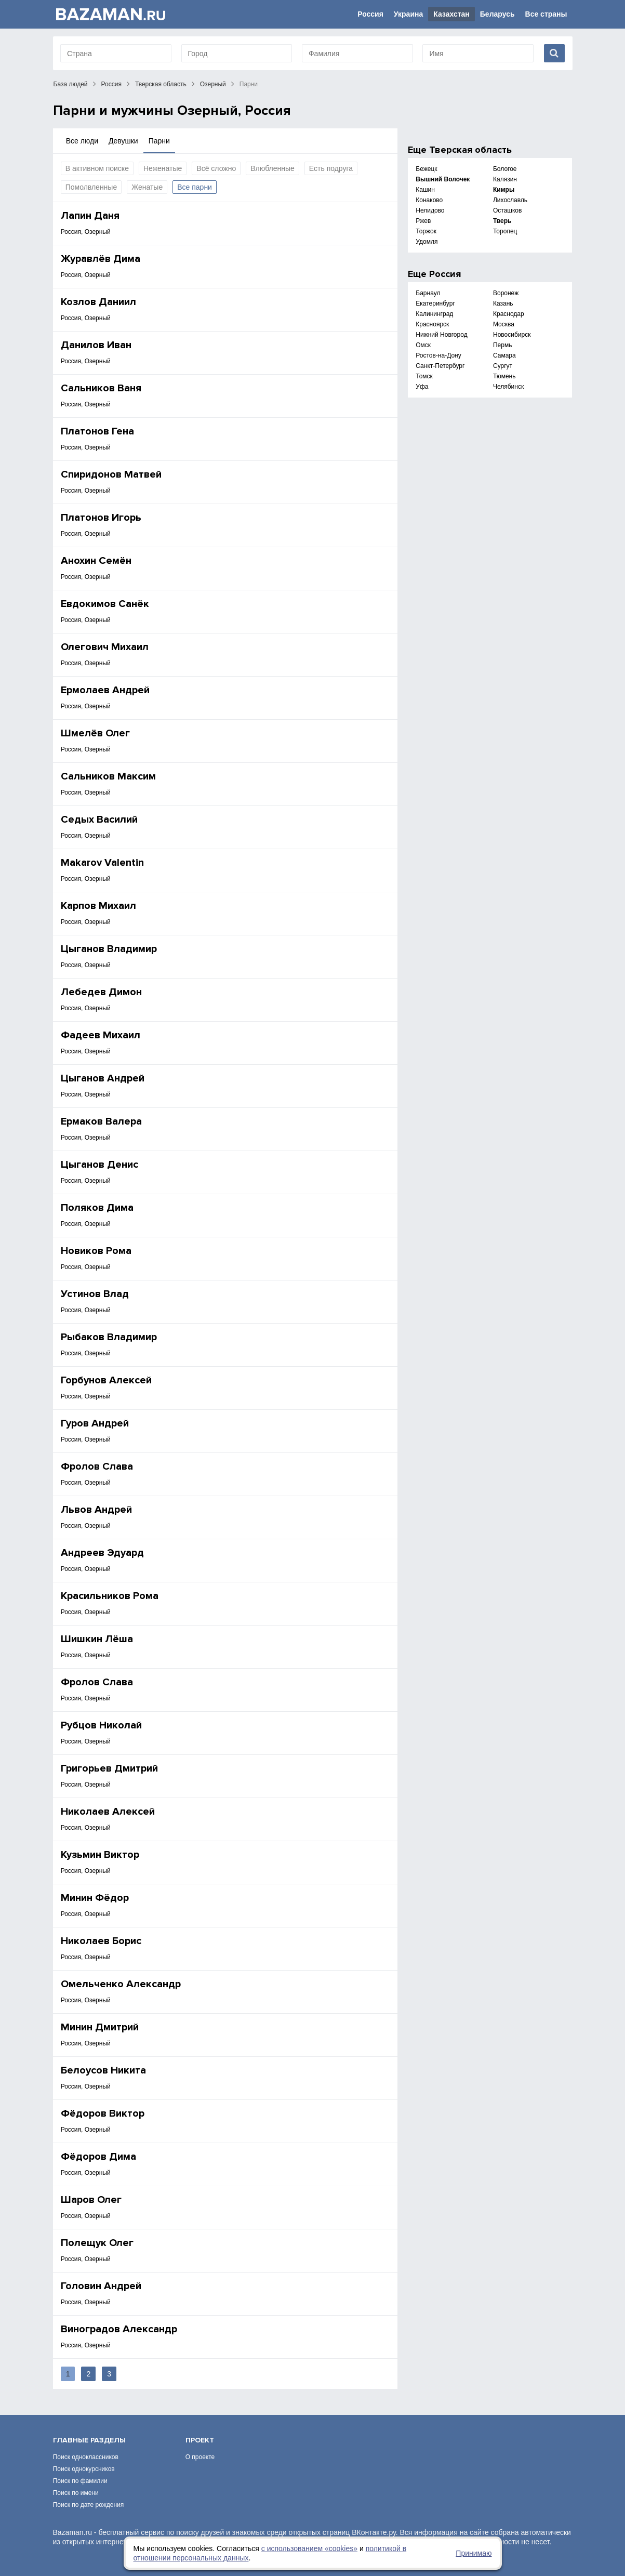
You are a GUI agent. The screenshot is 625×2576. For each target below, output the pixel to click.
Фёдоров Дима (98, 2156)
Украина (408, 14)
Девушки (123, 141)
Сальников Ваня (101, 388)
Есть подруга (331, 168)
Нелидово (430, 210)
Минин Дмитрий (100, 2027)
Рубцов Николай (101, 1725)
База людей (71, 84)
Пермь (502, 345)
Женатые (147, 187)
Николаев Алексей (108, 1811)
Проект (199, 2440)
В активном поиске (97, 168)
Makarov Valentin (102, 862)
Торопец (505, 231)
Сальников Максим (108, 776)
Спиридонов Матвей (111, 474)
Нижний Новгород (441, 334)
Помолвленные (91, 187)
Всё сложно (216, 168)
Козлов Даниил (98, 302)
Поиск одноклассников (85, 2457)
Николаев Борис (101, 1941)
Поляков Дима (97, 1207)
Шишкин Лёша (97, 1639)
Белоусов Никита (103, 2070)
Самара (504, 355)
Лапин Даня (90, 215)
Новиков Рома (96, 1251)
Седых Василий (99, 819)
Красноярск (432, 324)
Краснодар (508, 314)
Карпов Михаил (98, 906)
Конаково (429, 200)
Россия (370, 14)
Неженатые (162, 168)
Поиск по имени (76, 2492)
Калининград (434, 314)
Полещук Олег (97, 2243)
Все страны (546, 14)
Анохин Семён (96, 560)
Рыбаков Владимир (109, 1337)
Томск (424, 376)
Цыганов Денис (99, 1164)
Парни (159, 141)
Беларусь (497, 14)
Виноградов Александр (119, 2329)
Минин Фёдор (95, 1898)
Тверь (502, 220)
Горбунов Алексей (106, 1380)
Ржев (423, 220)
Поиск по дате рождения (88, 2504)
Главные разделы (89, 2440)
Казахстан (451, 14)
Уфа (422, 386)
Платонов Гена (97, 431)
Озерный (213, 84)
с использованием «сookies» (309, 2548)
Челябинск (508, 386)
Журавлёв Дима (100, 259)
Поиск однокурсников (84, 2469)
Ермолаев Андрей (105, 690)
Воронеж (505, 293)
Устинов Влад (95, 1294)
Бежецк (426, 169)
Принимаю (473, 2553)
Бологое (505, 169)
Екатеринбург (435, 303)
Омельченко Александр (121, 1984)
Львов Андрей (96, 1509)
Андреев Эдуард (102, 1553)
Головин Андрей (101, 2286)
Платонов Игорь (101, 517)
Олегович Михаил (105, 647)
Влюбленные (272, 168)
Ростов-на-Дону (438, 355)
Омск (423, 345)
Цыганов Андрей (102, 1078)
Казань (503, 303)
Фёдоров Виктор (102, 2113)
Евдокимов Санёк (105, 604)
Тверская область (161, 84)
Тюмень (504, 376)
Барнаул (428, 293)
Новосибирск (511, 334)
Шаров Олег (91, 2200)
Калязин (505, 179)
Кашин (425, 189)
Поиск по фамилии (80, 2481)
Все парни (194, 187)
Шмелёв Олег (95, 733)
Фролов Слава (97, 1466)
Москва (503, 324)
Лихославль (510, 200)
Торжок (426, 231)
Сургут (502, 365)
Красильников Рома (109, 1596)
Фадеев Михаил (100, 1035)
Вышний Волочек (443, 179)
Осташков (507, 210)
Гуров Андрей (95, 1423)
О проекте (200, 2457)
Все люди (82, 141)
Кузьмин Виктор (100, 1854)
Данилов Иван (96, 345)
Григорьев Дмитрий (109, 1768)
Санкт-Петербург (440, 365)
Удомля (426, 241)
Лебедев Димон (101, 992)
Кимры (503, 189)
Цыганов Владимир (109, 949)
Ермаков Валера (101, 1121)
